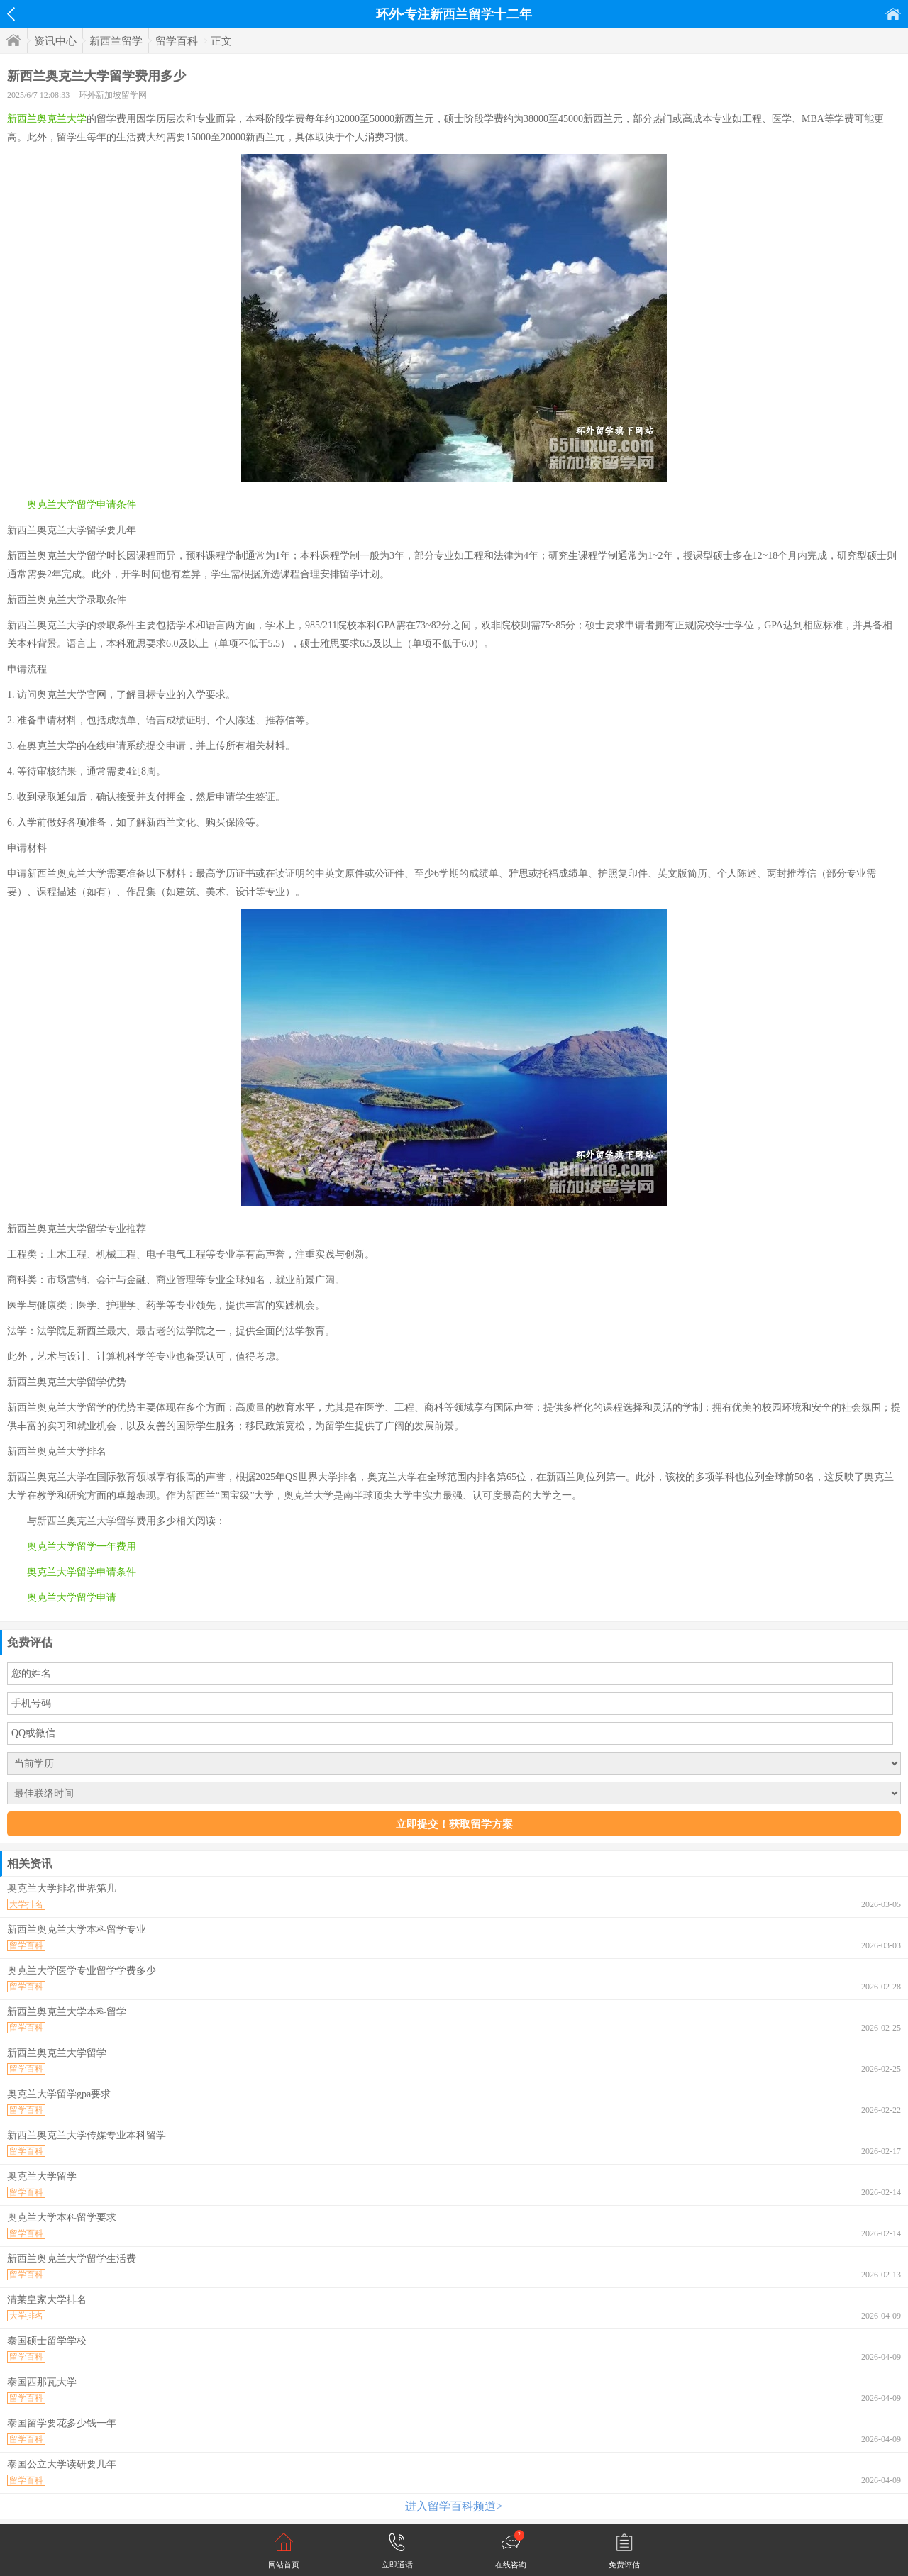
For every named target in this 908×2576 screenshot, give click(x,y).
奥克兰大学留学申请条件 (81, 504)
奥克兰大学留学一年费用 (81, 1546)
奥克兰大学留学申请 (71, 1597)
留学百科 (176, 41)
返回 (11, 14)
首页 (893, 14)
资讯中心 (55, 41)
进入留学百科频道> (453, 2506)
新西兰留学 (116, 41)
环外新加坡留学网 (113, 95)
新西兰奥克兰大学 (47, 118)
